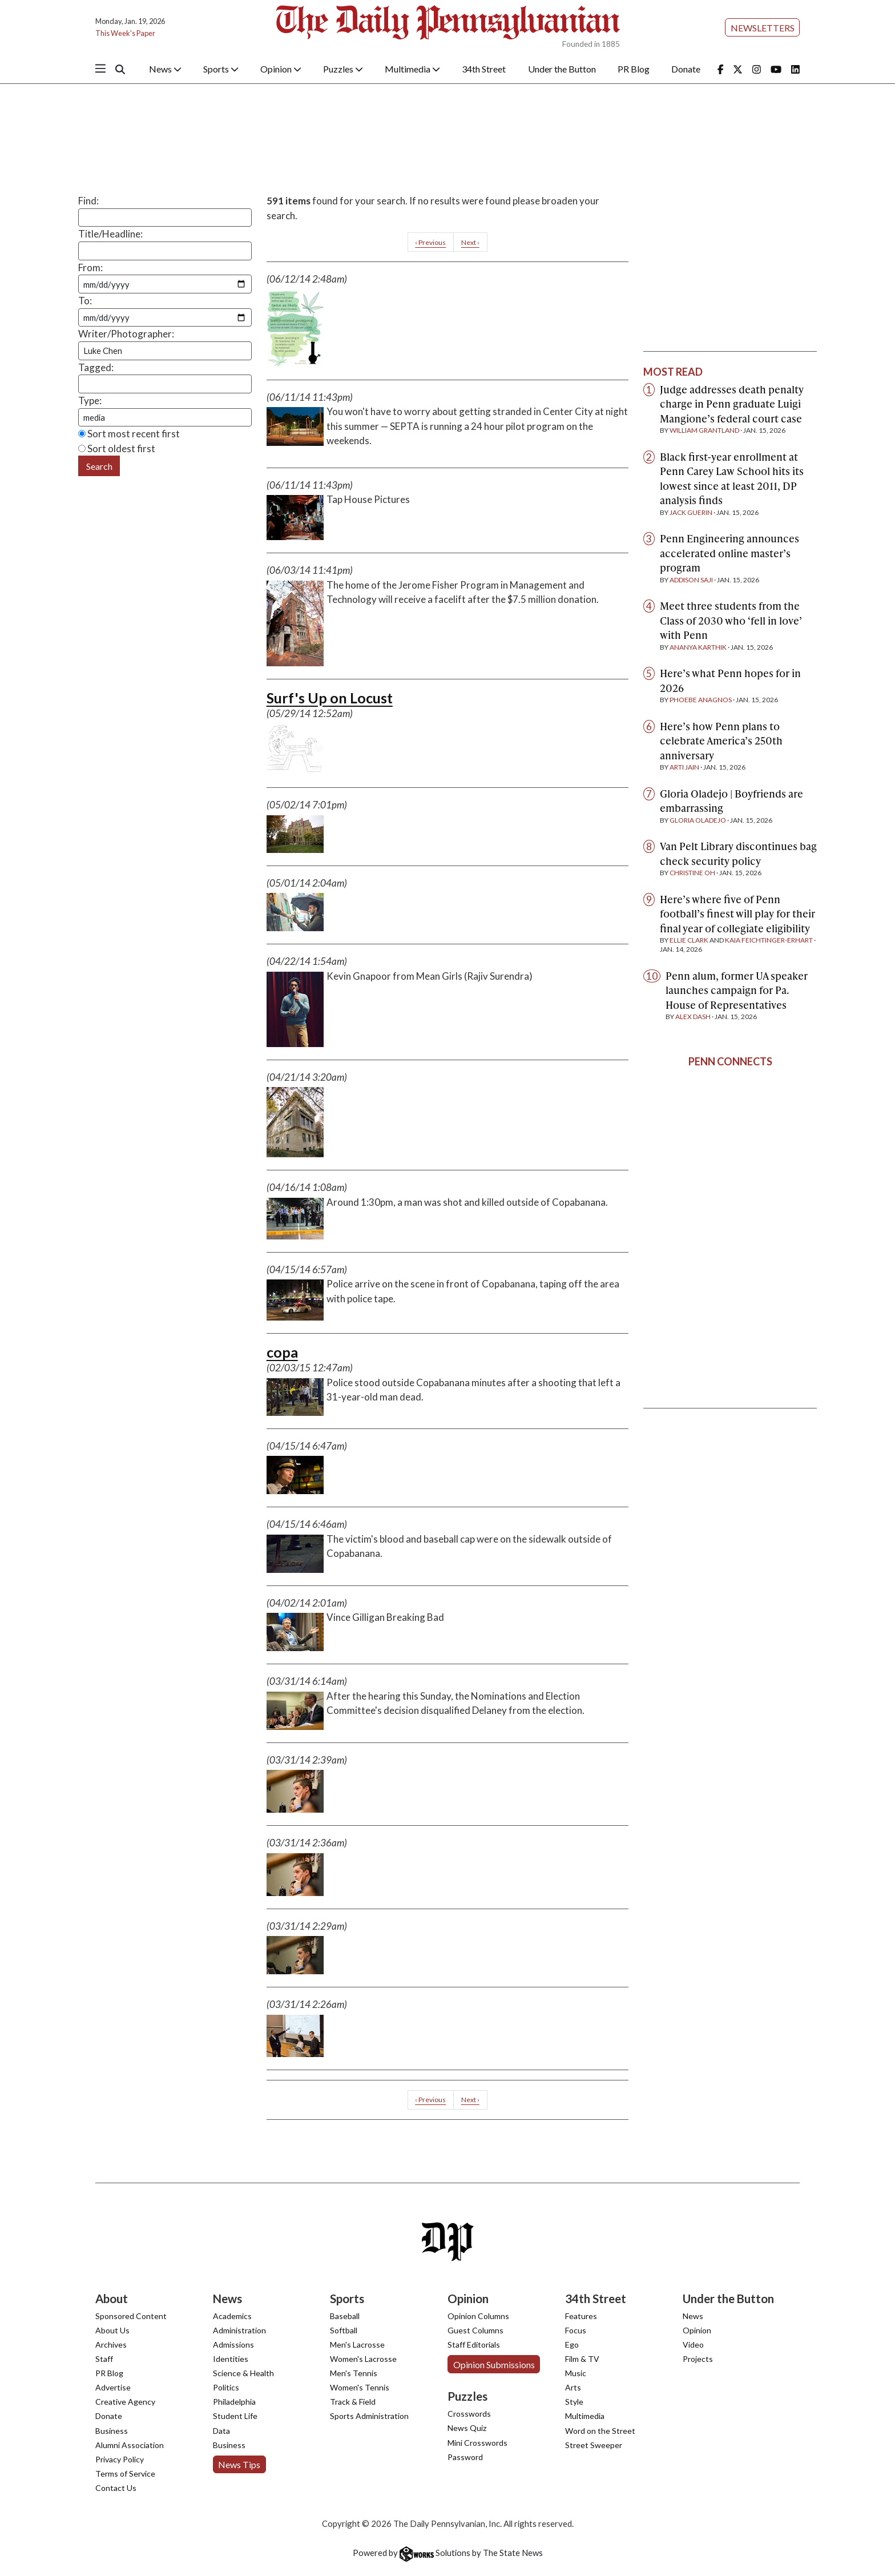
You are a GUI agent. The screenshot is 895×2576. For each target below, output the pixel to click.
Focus (575, 2330)
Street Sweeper (593, 2445)
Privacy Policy (119, 2459)
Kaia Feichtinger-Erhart (769, 940)
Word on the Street (600, 2431)
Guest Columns (475, 2330)
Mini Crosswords (477, 2443)
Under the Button (562, 68)
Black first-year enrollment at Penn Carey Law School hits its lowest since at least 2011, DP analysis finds (732, 478)
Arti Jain (684, 767)
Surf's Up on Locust (330, 697)
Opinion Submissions (494, 2364)
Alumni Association (129, 2445)
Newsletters (763, 27)
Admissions (233, 2344)
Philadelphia (234, 2401)
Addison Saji (691, 579)
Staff (104, 2359)
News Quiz (467, 2428)
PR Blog (634, 68)
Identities (230, 2359)
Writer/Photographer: (126, 334)
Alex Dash (693, 1016)
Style (574, 2401)
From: (90, 267)
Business (111, 2431)
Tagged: (96, 367)
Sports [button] (221, 68)
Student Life (235, 2416)
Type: (90, 400)
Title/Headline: (110, 234)
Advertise (113, 2387)
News (693, 2316)
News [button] (165, 68)
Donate (685, 68)
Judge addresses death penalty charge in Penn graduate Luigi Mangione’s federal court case (732, 403)
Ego (572, 2344)
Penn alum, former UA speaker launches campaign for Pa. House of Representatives (737, 990)
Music (575, 2373)
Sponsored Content (131, 2316)
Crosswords (469, 2413)
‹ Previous (430, 242)
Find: (88, 201)
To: (85, 301)
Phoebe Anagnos (701, 699)
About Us (112, 2330)
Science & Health (243, 2373)
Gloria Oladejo (698, 820)
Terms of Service (125, 2473)
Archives (111, 2344)
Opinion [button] (280, 68)
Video (693, 2344)
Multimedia (584, 2416)
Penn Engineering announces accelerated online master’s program (729, 552)
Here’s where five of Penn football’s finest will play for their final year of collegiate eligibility (737, 913)
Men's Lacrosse (357, 2344)
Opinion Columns (478, 2316)
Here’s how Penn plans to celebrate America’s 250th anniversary (721, 740)
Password (465, 2457)
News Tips (239, 2464)
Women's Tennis (359, 2387)
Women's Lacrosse (363, 2359)
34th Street (484, 68)
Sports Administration (369, 2416)
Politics (226, 2387)
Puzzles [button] (343, 68)
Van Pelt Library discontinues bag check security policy (738, 853)
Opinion (697, 2330)
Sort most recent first (129, 434)
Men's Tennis (353, 2373)
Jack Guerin (691, 512)
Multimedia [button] (412, 68)
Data (221, 2431)
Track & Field (353, 2401)
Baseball (345, 2316)
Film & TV (582, 2359)
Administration (239, 2330)
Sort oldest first (116, 448)
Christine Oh (692, 872)
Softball (343, 2330)
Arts (573, 2387)
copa (282, 1352)
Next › (470, 242)
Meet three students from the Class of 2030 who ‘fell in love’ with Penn (731, 620)
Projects (698, 2359)
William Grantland (704, 430)
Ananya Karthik (698, 647)
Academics (232, 2316)
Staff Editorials (474, 2344)
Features (581, 2316)
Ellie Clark (689, 940)
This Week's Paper (125, 33)
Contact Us (115, 2488)
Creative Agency (125, 2401)
